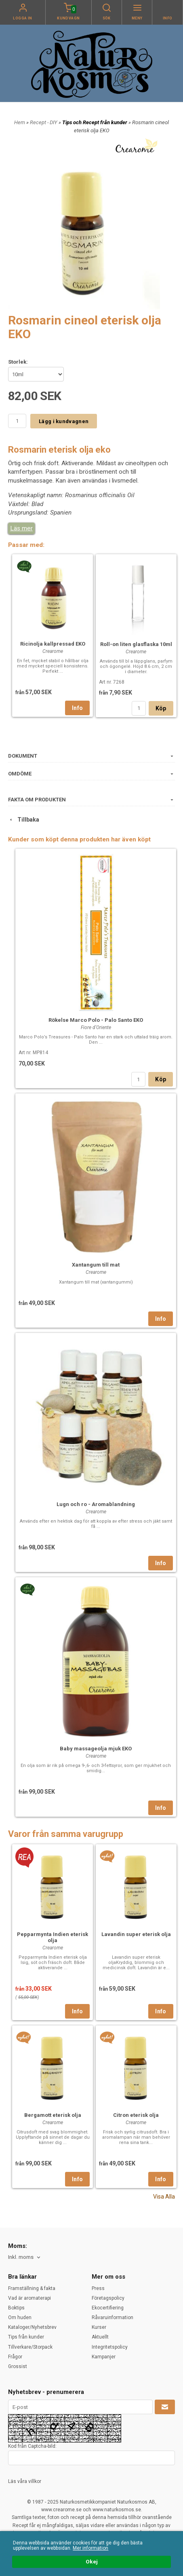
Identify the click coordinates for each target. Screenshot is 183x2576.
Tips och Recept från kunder (95, 122)
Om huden (20, 2317)
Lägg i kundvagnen (63, 421)
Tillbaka (23, 819)
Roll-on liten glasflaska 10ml (136, 644)
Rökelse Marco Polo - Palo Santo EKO (95, 1020)
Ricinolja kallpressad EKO (52, 644)
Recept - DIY (44, 122)
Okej (92, 2562)
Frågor (15, 2357)
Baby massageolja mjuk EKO (96, 1749)
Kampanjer (104, 2357)
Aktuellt (100, 2337)
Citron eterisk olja (136, 2115)
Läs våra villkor (24, 2481)
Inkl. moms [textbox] (21, 2257)
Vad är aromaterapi (29, 2298)
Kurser (99, 2327)
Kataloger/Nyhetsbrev (32, 2327)
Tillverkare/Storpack (30, 2347)
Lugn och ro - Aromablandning (96, 1504)
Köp (161, 708)
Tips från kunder (26, 2337)
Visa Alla (164, 2196)
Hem (19, 122)
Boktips (16, 2308)
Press (98, 2288)
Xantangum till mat (96, 1265)
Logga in (22, 18)
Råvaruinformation (112, 2317)
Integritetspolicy (110, 2347)
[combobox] (25, 2257)
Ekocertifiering (108, 2308)
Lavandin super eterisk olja (136, 1934)
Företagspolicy (108, 2298)
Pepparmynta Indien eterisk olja (52, 1937)
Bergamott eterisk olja (52, 2115)
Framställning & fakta (31, 2288)
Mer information (90, 2548)
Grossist (17, 2366)
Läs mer (21, 528)
